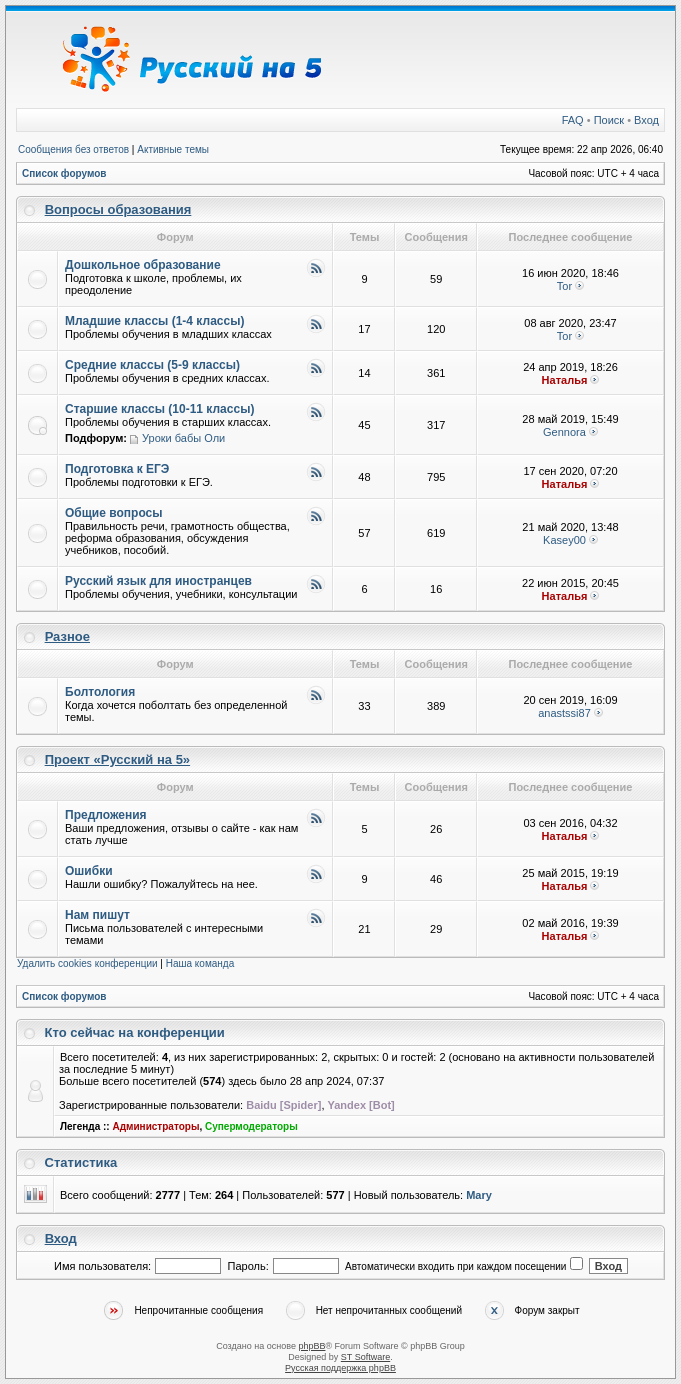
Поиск (609, 120)
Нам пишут (97, 915)
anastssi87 (564, 713)
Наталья (565, 380)
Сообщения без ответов (73, 149)
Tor (564, 286)
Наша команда (200, 963)
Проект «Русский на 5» (117, 759)
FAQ (573, 120)
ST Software (365, 1357)
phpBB (311, 1346)
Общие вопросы (113, 513)
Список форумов (64, 173)
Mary (479, 1195)
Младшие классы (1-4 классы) (154, 321)
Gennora (564, 432)
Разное (67, 636)
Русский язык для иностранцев (158, 581)
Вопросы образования (118, 209)
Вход (646, 120)
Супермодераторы (251, 1126)
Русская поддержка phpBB (340, 1368)
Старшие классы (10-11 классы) (159, 409)
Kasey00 (564, 540)
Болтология (100, 692)
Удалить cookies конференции (87, 963)
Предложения (106, 815)
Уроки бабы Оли (183, 438)
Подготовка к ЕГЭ (117, 469)
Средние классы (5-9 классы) (152, 365)
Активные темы (173, 149)
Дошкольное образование (143, 265)
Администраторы (155, 1126)
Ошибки (89, 871)
